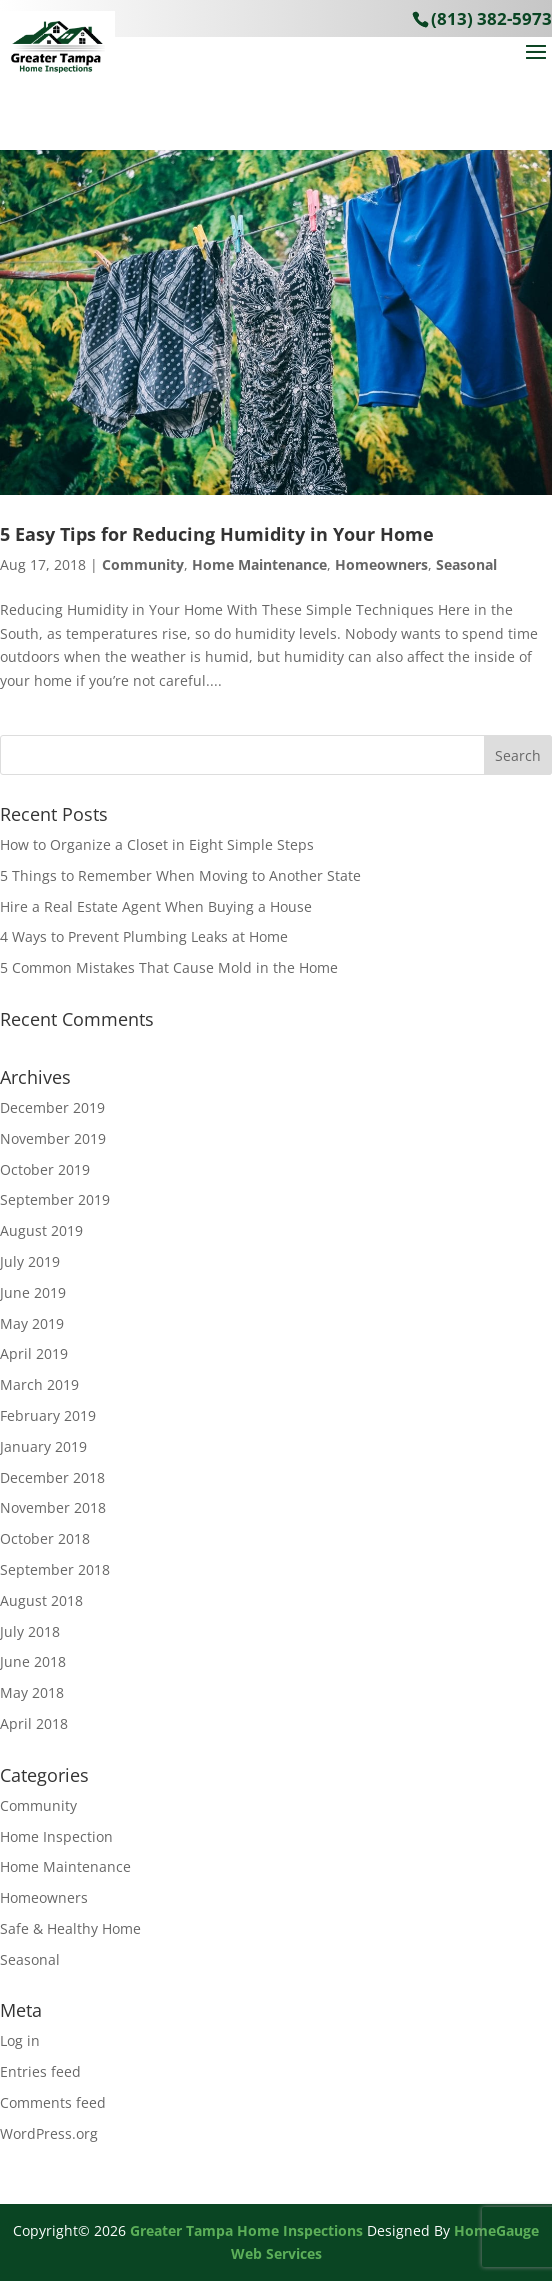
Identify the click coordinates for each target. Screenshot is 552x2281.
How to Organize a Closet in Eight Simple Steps (157, 844)
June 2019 (33, 1292)
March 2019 (39, 1384)
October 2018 (45, 1538)
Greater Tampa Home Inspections (246, 2230)
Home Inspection (56, 1836)
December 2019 (52, 1107)
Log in (20, 2040)
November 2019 (53, 1138)
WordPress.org (49, 2133)
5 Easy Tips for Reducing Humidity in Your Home (217, 534)
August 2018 (41, 1600)
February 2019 (48, 1415)
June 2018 (33, 1661)
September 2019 (55, 1199)
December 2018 (52, 1477)
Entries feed (40, 2071)
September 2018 (55, 1569)
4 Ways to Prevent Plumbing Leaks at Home (144, 936)
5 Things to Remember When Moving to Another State (180, 875)
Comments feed (53, 2102)
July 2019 (30, 1261)
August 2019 (41, 1230)
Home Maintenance (259, 564)
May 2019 (32, 1323)
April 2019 (34, 1353)
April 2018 (34, 1723)
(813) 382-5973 (491, 18)
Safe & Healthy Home (70, 1928)
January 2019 (43, 1446)
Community (143, 564)
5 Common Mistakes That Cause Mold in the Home (169, 967)
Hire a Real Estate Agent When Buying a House (156, 906)
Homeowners (381, 564)
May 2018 (32, 1692)
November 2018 (53, 1507)
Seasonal (466, 564)
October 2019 (45, 1169)
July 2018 (30, 1631)
